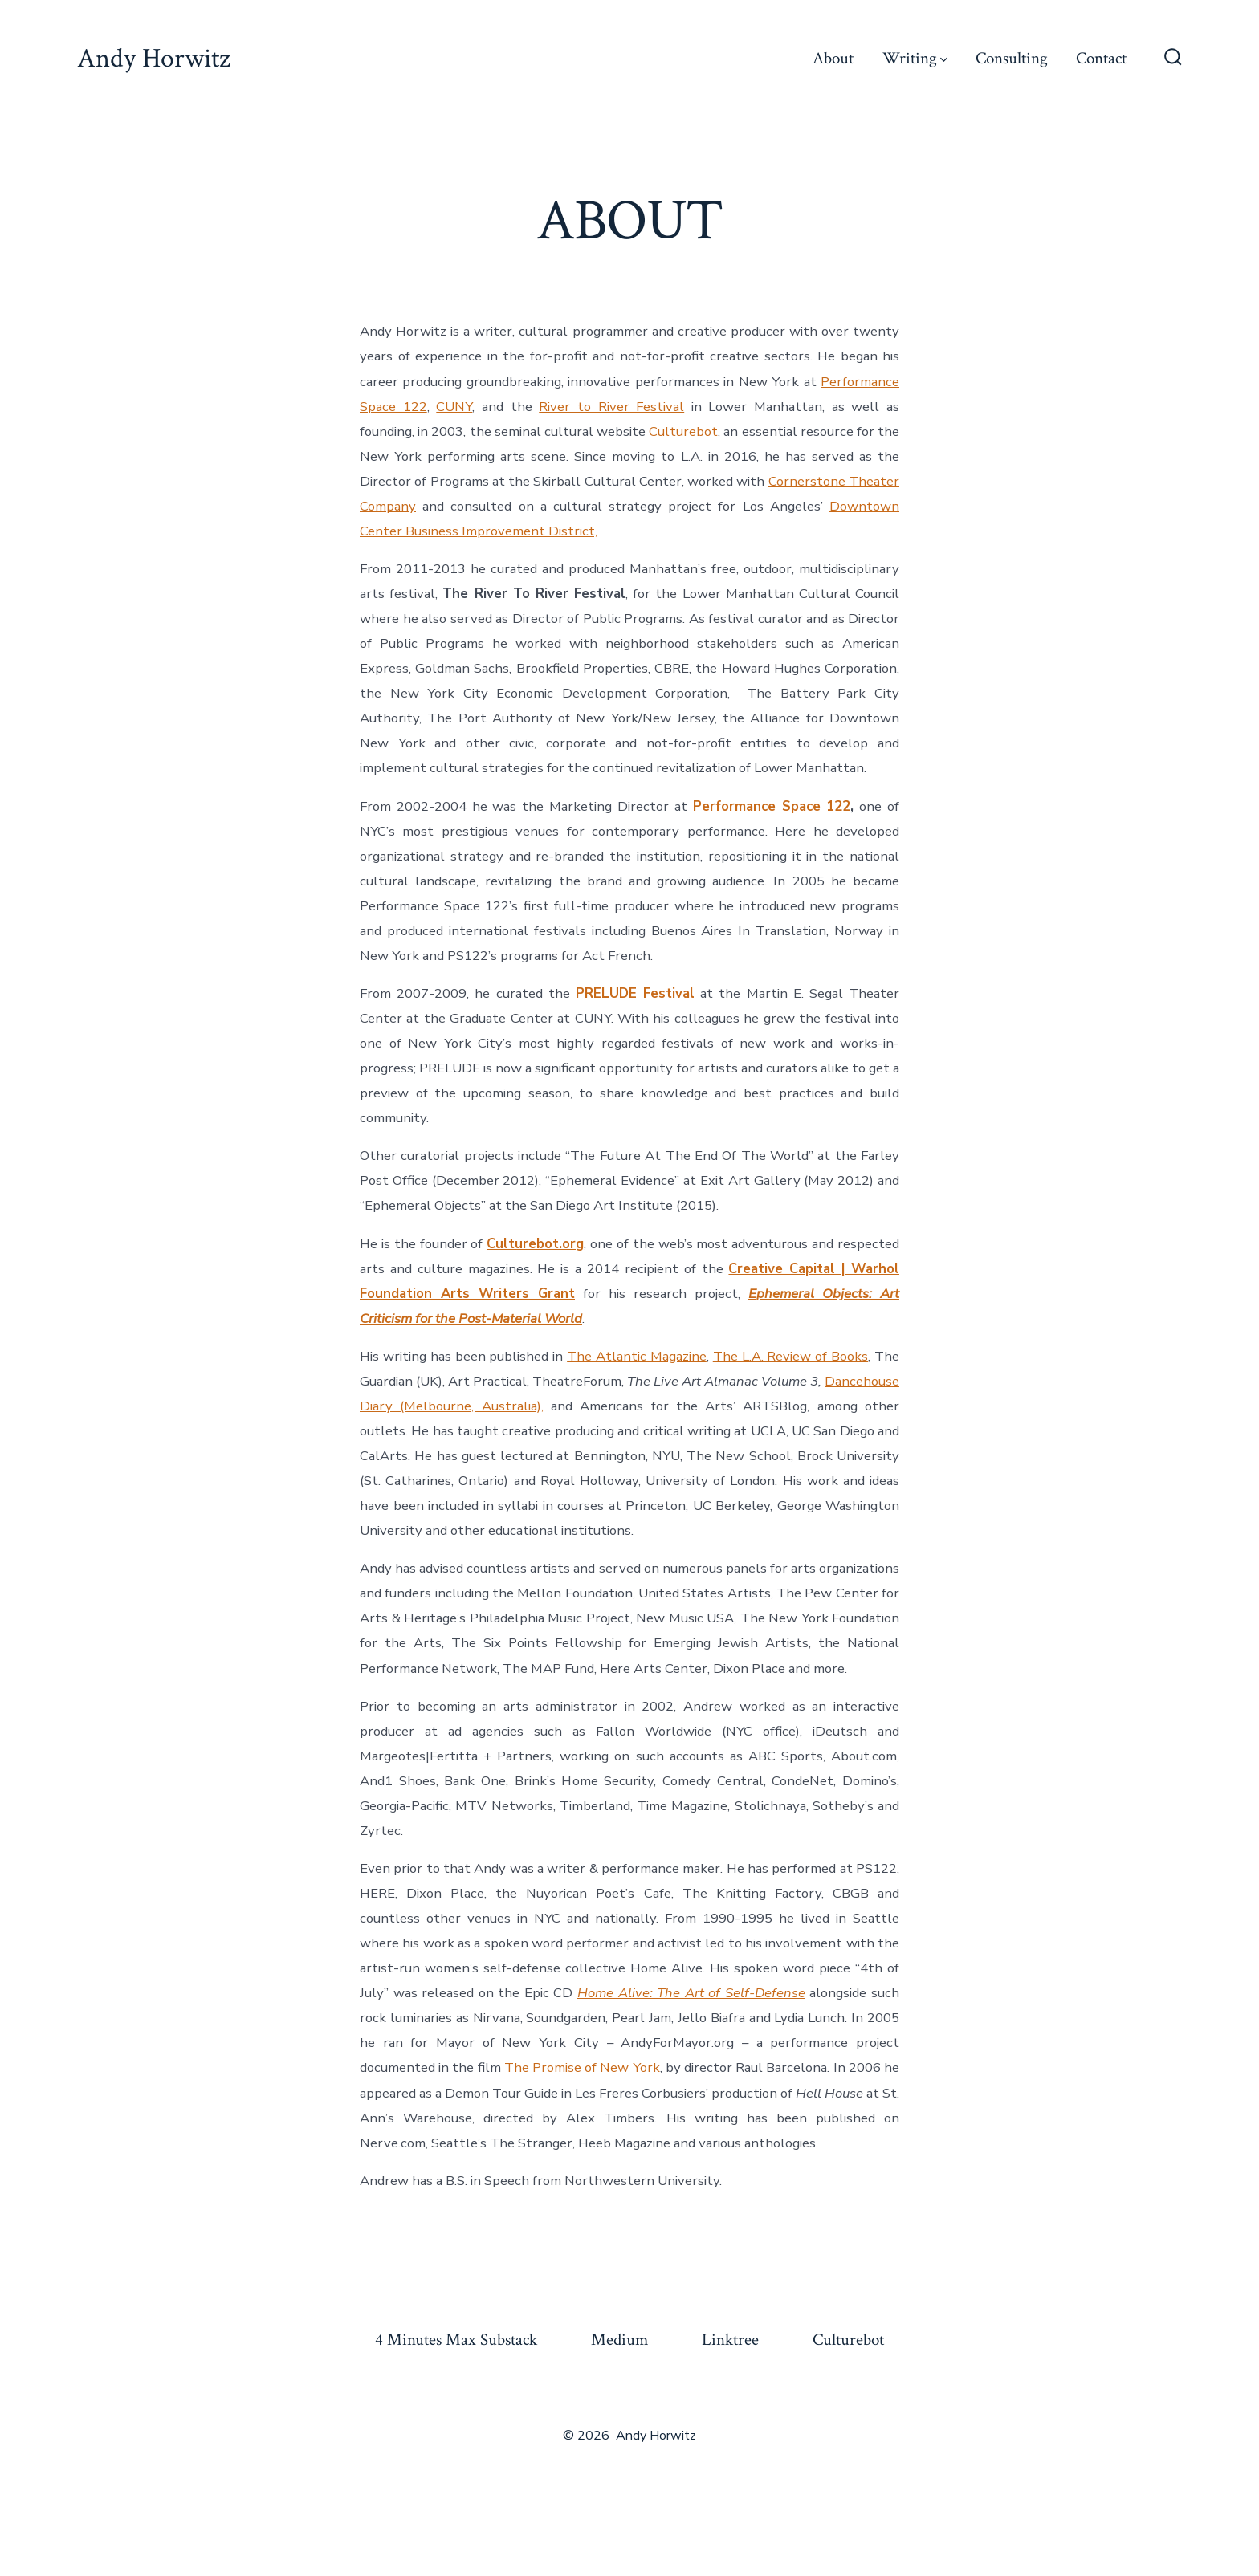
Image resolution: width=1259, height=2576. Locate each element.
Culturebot (683, 431)
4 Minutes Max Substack (456, 2339)
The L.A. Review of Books (790, 1356)
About (833, 58)
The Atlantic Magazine (637, 1356)
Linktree (730, 2339)
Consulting (1012, 58)
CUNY (454, 406)
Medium (619, 2339)
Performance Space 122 (772, 806)
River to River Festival (611, 406)
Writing (914, 58)
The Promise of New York (582, 2067)
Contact (1101, 58)
